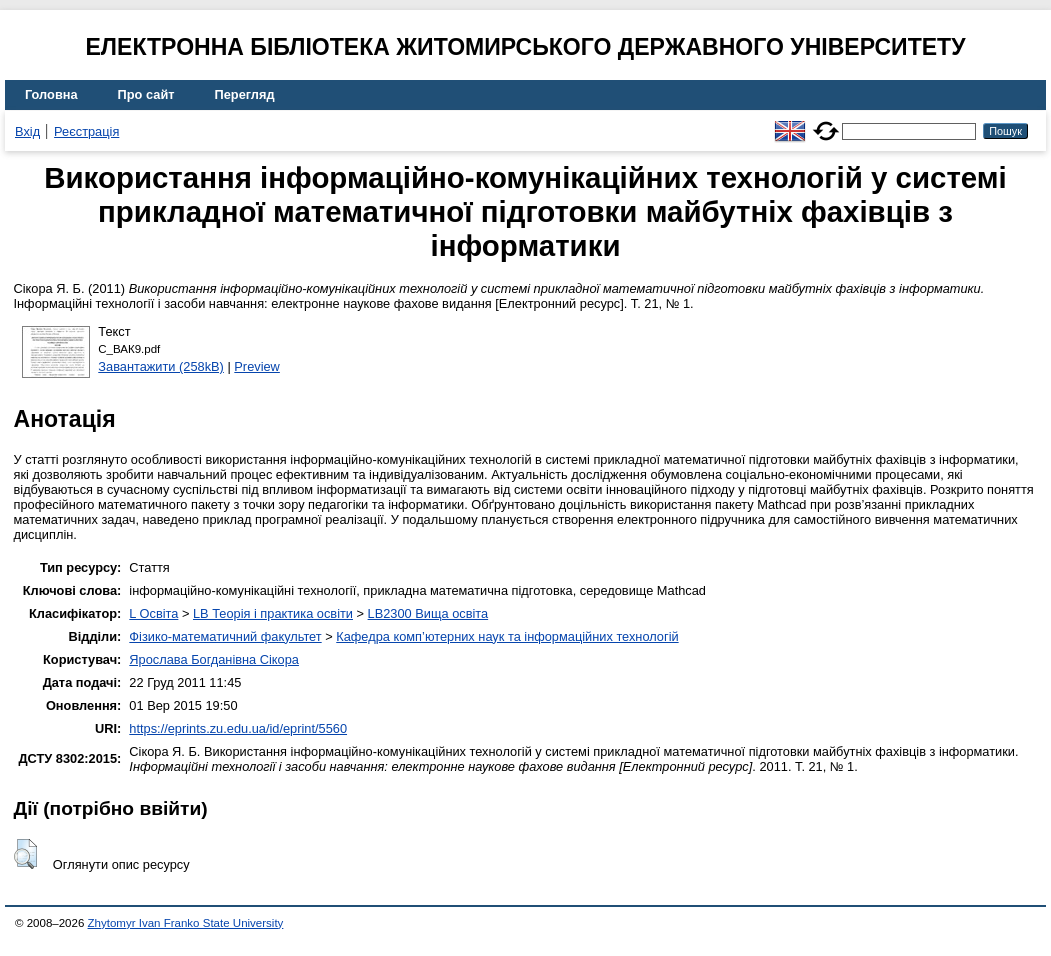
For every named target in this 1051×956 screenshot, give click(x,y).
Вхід (27, 131)
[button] (25, 854)
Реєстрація (86, 131)
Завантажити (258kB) (161, 366)
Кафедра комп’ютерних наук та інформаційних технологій (507, 636)
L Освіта (153, 613)
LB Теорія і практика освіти (273, 613)
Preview (257, 366)
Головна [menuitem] (51, 94)
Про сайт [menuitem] (146, 94)
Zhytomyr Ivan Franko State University (186, 923)
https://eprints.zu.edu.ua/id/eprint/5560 (238, 728)
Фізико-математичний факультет (225, 636)
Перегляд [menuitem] (245, 94)
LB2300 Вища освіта (428, 613)
